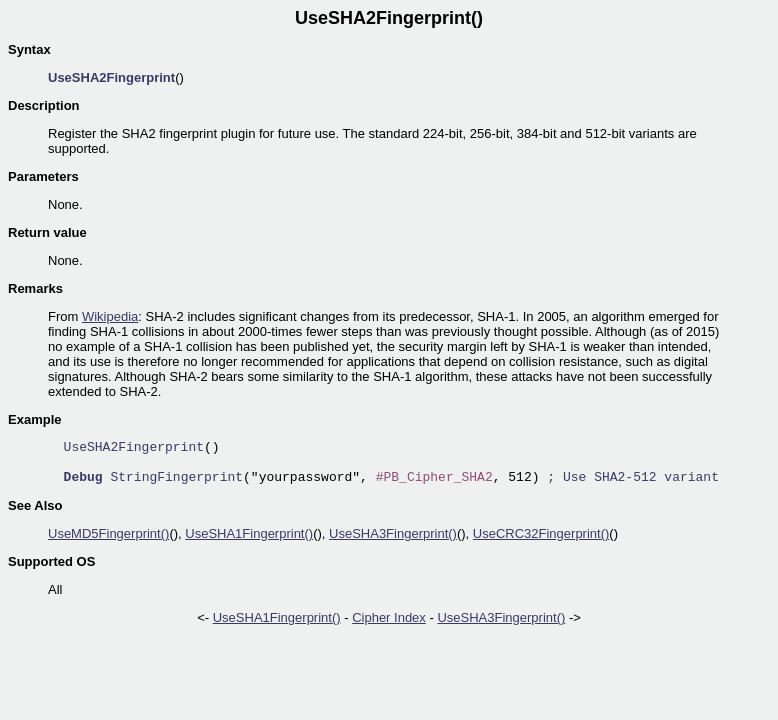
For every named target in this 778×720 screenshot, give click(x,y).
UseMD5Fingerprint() (108, 533)
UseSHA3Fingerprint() (393, 533)
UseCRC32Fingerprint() (541, 533)
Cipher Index (389, 617)
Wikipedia (110, 316)
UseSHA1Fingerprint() (249, 533)
